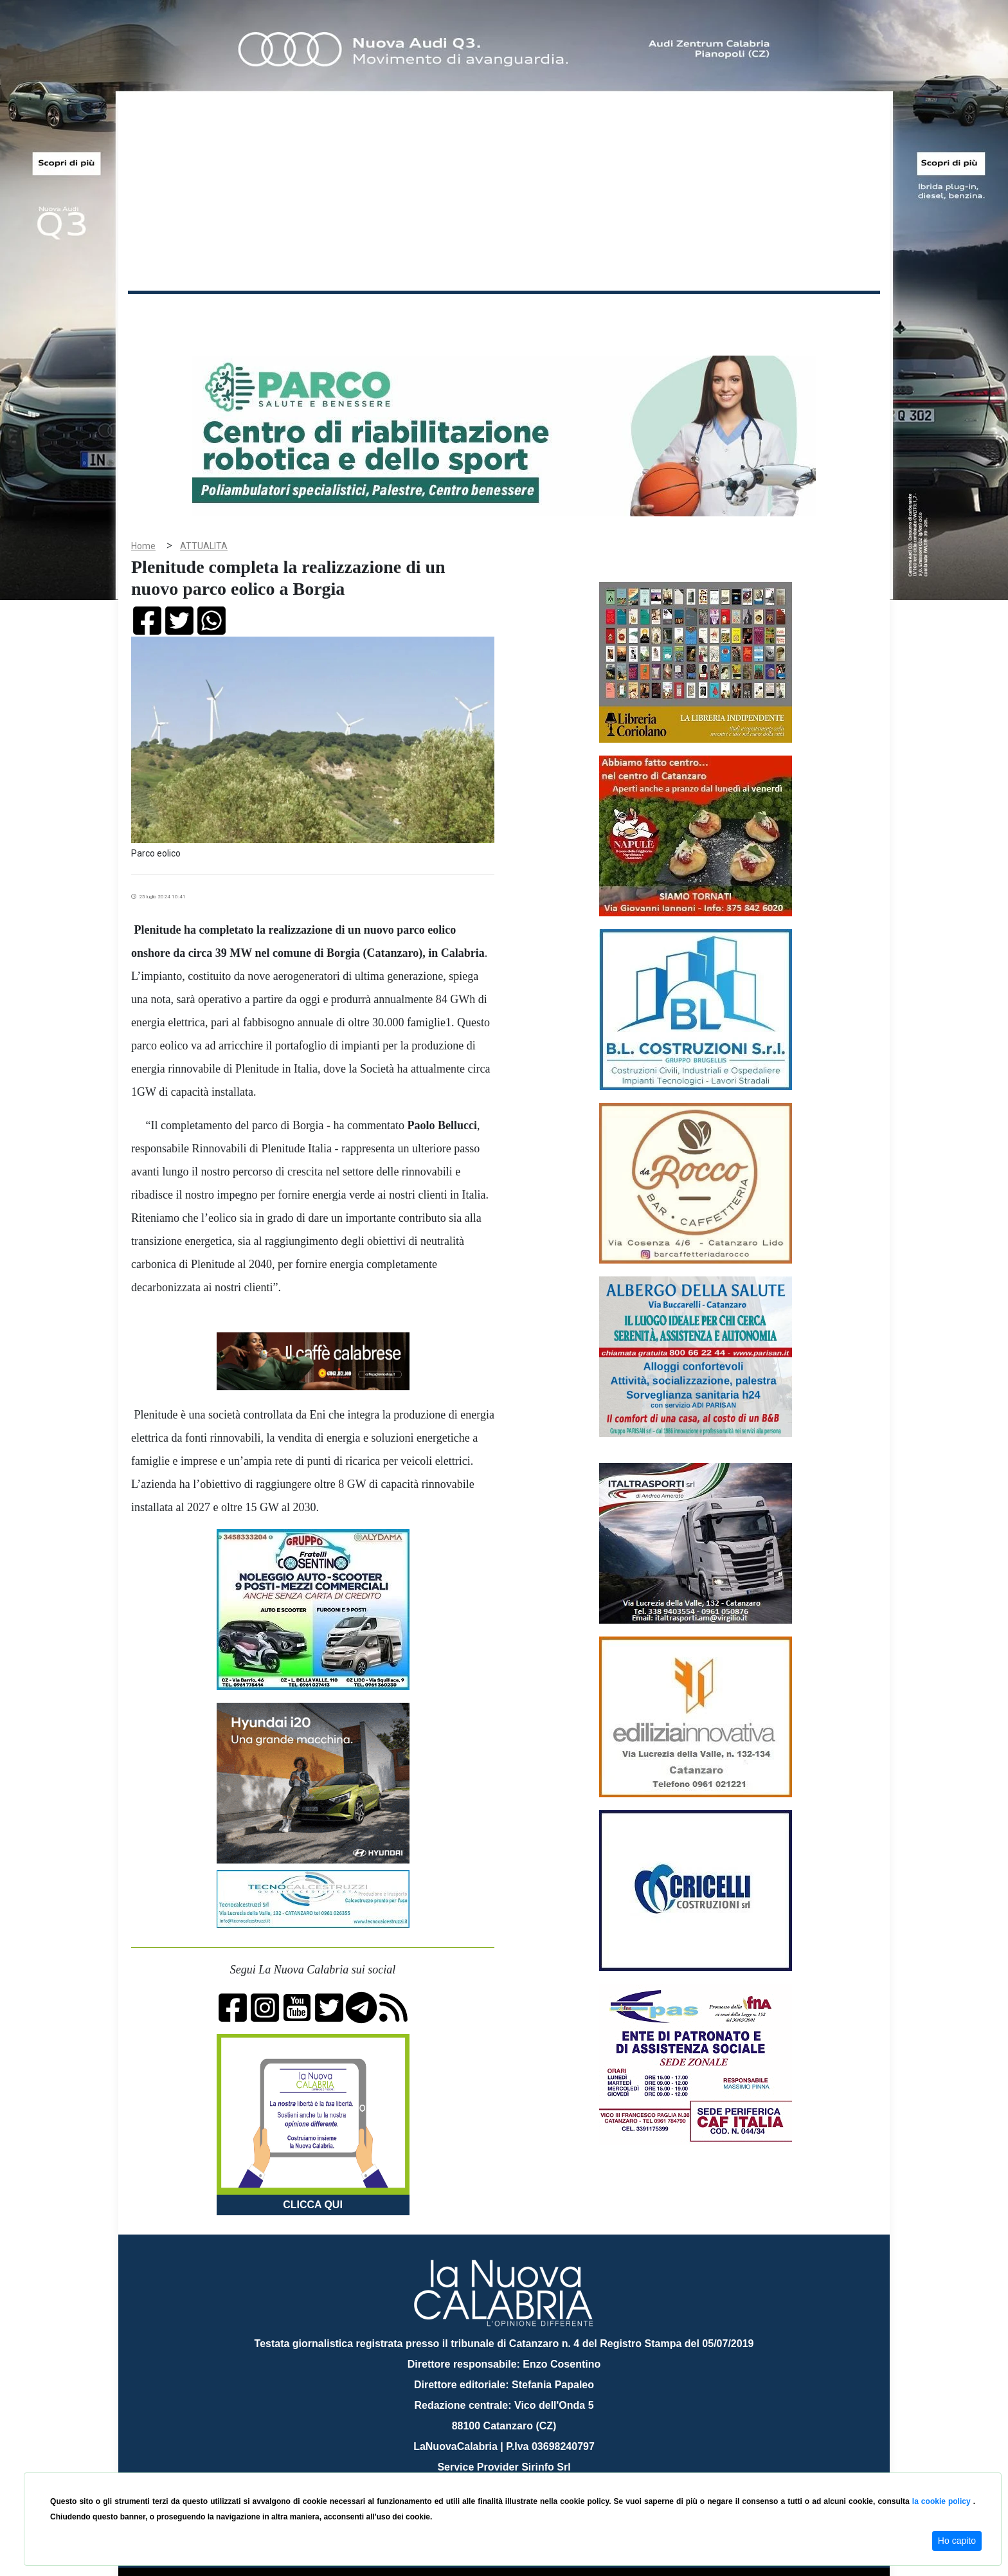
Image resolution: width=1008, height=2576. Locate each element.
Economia (457, 314)
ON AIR (830, 316)
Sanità (355, 314)
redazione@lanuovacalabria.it (532, 2467)
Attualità (401, 314)
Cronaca (262, 314)
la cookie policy (942, 2501)
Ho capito (957, 2540)
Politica (311, 314)
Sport (505, 314)
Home (160, 312)
